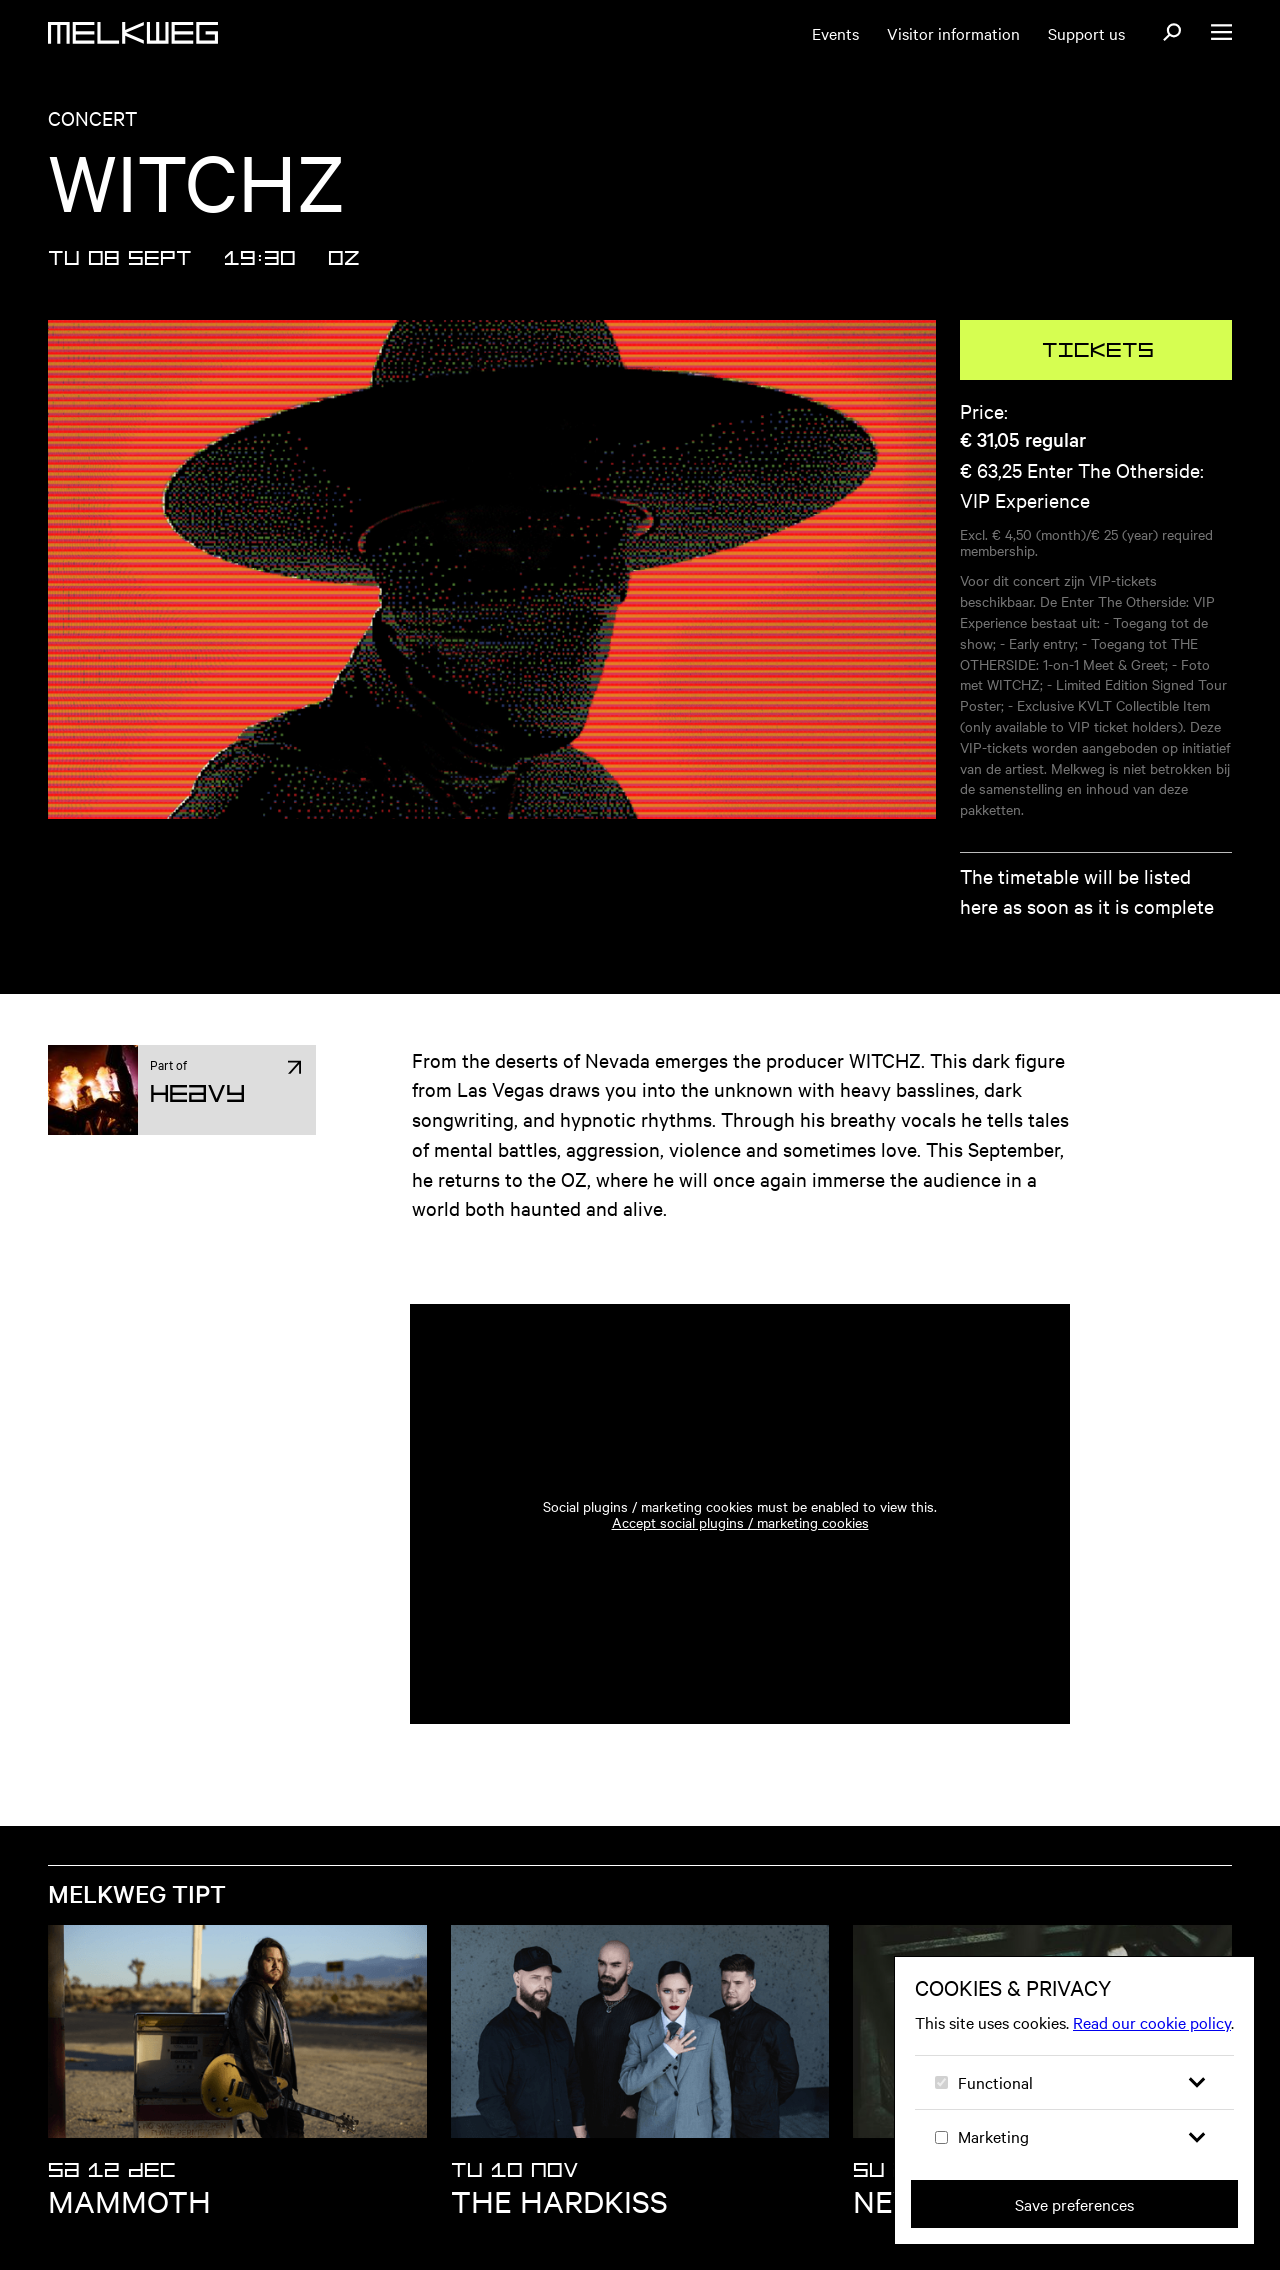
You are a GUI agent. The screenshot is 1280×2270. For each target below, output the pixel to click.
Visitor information (953, 33)
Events (835, 33)
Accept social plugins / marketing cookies (740, 1522)
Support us (1086, 33)
